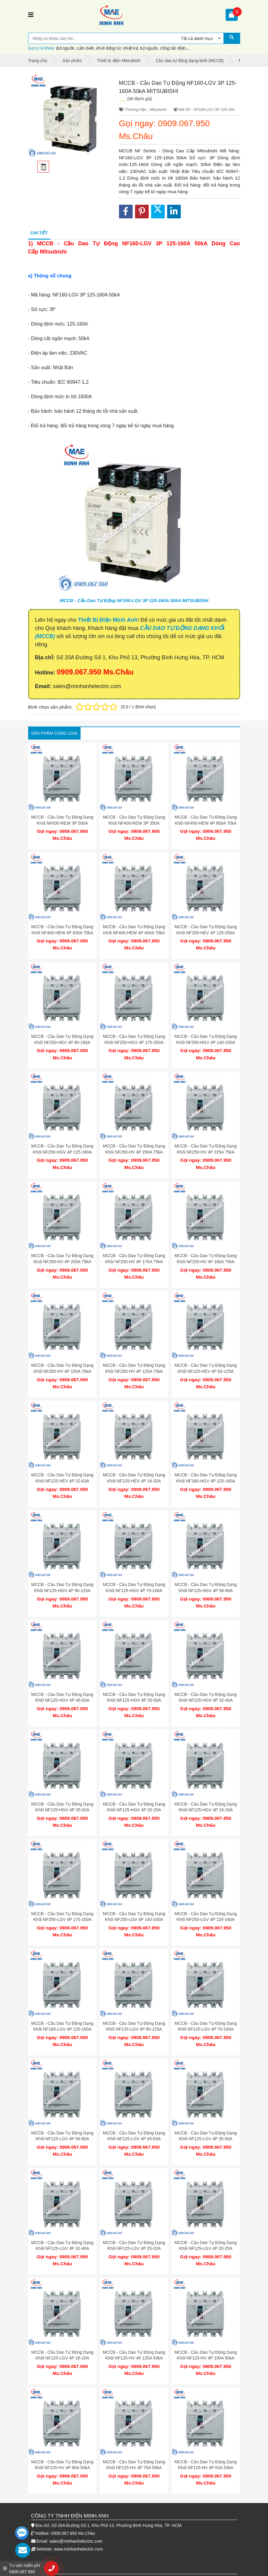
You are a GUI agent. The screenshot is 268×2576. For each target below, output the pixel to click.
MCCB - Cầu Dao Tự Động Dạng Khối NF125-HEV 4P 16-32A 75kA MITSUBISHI (134, 1480)
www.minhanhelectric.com (78, 2549)
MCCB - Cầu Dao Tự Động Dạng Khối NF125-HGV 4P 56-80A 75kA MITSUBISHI (205, 1590)
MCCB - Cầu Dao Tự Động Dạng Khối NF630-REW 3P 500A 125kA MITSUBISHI (62, 823)
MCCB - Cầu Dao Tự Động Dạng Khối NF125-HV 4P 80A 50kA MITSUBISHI (62, 2467)
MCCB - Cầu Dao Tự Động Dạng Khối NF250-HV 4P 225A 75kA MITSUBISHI (205, 1152)
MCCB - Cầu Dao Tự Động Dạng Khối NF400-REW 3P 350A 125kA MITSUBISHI (134, 823)
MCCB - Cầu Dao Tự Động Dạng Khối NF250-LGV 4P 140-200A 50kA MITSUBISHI (134, 1919)
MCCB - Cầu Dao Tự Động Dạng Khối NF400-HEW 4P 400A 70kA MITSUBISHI (134, 932)
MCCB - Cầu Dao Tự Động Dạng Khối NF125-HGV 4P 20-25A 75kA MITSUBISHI (134, 1810)
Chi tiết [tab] (39, 232)
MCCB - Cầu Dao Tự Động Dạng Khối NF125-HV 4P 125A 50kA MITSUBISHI (134, 2358)
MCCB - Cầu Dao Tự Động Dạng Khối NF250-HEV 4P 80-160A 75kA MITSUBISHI (62, 1042)
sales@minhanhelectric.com (75, 2541)
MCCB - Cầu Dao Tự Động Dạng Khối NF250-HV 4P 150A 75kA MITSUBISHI (62, 1371)
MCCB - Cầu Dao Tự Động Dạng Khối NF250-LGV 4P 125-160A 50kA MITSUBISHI (205, 1919)
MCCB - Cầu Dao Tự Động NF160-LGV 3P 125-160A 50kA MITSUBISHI (134, 600)
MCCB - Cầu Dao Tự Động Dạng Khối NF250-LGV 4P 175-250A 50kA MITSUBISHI (62, 1919)
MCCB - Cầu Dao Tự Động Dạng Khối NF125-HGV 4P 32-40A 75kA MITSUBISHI (205, 1700)
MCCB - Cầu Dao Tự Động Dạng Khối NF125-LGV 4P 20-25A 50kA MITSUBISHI (205, 2248)
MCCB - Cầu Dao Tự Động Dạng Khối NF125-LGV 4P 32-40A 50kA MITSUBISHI (62, 2248)
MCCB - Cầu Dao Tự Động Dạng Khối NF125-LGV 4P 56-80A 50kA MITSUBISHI (62, 2139)
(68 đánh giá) (139, 98)
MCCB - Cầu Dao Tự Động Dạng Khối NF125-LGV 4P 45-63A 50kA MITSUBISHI (134, 2139)
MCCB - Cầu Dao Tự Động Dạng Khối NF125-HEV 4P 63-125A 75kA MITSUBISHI (205, 1371)
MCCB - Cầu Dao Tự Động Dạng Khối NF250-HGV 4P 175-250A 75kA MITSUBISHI (134, 1042)
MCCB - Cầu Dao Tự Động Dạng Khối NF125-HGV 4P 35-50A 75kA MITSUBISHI (134, 1700)
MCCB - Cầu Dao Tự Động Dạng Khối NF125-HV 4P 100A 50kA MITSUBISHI (205, 2358)
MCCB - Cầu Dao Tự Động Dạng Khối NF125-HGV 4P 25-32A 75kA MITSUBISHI (62, 1810)
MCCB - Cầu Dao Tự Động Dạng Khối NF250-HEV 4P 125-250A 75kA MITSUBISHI (205, 932)
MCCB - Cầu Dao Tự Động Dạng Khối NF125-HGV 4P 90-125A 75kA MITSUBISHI (62, 1590)
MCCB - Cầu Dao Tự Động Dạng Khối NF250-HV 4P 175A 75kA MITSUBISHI (134, 1261)
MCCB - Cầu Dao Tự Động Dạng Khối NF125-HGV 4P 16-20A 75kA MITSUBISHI (205, 1810)
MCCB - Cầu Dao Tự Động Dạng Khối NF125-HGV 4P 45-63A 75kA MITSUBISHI (62, 1700)
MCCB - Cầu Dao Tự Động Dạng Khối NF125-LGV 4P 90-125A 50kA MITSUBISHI (134, 2029)
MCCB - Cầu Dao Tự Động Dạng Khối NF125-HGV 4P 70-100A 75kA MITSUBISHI (134, 1590)
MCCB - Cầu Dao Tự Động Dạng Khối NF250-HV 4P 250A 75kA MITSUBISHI (134, 1152)
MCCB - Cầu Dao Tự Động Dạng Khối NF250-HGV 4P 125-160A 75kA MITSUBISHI (62, 1152)
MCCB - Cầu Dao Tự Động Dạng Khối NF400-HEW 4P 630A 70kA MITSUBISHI (62, 932)
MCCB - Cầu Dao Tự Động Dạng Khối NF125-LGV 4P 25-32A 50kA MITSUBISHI (134, 2248)
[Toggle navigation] (31, 15)
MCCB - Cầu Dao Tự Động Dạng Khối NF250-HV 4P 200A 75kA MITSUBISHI (62, 1261)
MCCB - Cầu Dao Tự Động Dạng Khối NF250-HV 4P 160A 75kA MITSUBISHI (205, 1261)
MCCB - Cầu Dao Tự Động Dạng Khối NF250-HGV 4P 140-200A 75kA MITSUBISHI (205, 1042)
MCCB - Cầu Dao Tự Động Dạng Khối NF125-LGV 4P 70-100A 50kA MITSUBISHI (205, 2029)
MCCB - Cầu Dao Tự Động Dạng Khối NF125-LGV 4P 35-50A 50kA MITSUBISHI (205, 2139)
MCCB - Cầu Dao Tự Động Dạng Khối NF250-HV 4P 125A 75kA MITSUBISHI (134, 1371)
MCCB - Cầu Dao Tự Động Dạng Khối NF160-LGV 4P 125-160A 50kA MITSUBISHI (62, 2029)
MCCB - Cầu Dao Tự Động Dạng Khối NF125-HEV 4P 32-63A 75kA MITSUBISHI (62, 1480)
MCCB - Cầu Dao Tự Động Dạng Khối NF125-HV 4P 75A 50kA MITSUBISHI (134, 2467)
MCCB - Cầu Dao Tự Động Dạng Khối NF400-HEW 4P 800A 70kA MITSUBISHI (205, 823)
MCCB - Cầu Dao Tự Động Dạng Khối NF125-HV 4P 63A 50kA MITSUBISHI (205, 2467)
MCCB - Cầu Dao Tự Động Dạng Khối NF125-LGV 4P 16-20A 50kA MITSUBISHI (62, 2358)
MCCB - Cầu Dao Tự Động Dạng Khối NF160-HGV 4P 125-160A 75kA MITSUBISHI (205, 1480)
